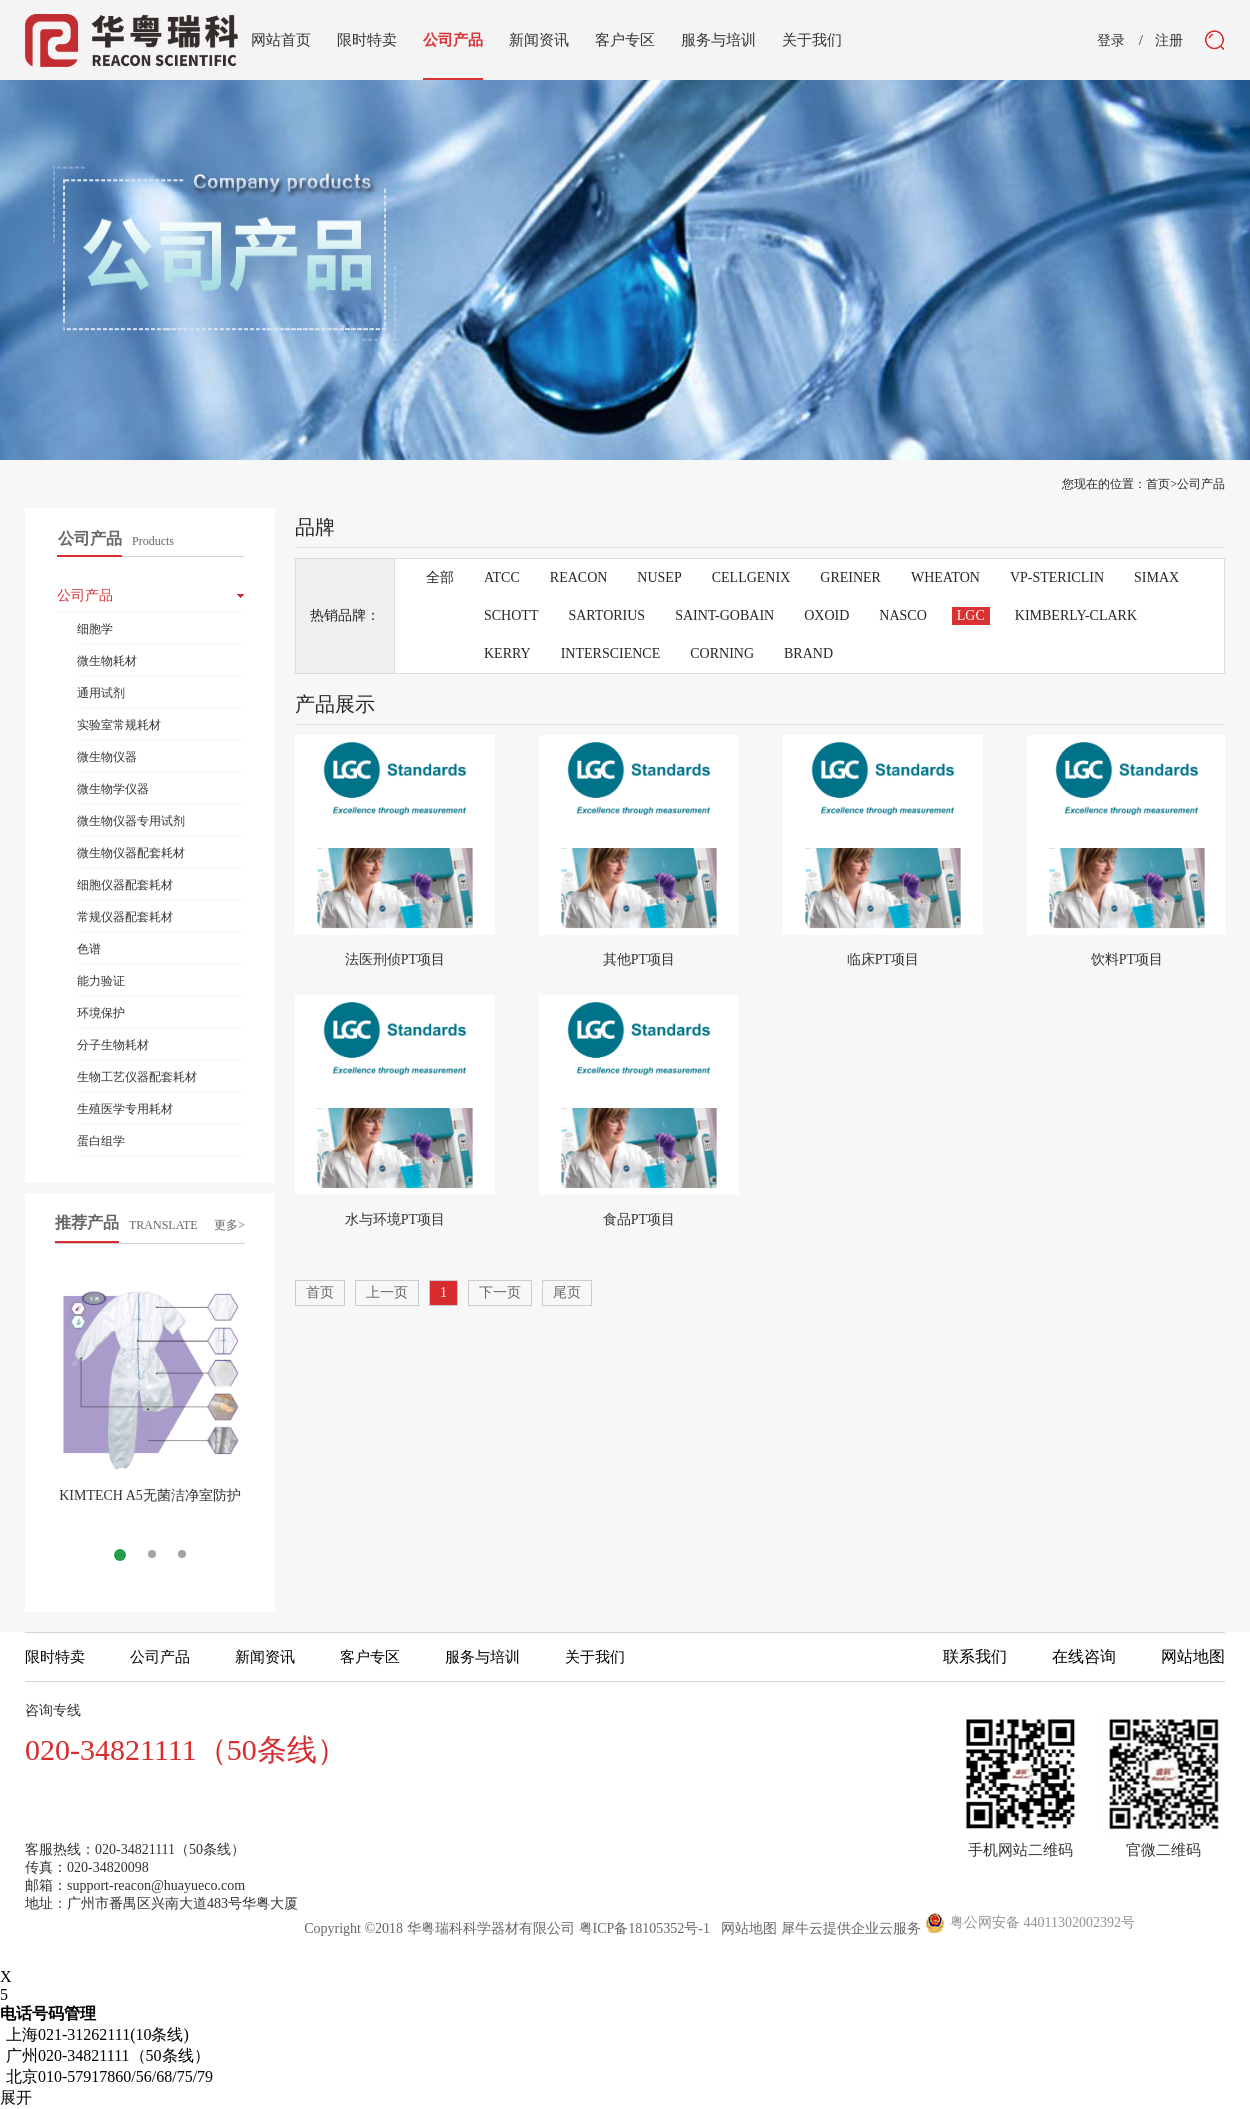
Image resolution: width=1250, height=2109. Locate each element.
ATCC (502, 577)
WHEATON (945, 577)
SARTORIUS (606, 615)
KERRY (507, 653)
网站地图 (745, 1928)
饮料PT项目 (1127, 959)
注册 (1169, 41)
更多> (229, 1225)
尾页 (567, 1292)
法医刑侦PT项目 (395, 959)
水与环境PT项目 (395, 1219)
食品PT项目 (639, 1219)
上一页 (387, 1292)
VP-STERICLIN (1057, 577)
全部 (440, 577)
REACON (579, 577)
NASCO (902, 615)
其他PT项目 (639, 959)
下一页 (500, 1292)
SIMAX (1156, 577)
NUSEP (659, 577)
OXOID (826, 615)
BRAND (808, 653)
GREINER (850, 577)
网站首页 (281, 40)
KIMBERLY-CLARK (1076, 615)
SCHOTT (511, 615)
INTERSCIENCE (611, 653)
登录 (1111, 41)
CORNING (722, 653)
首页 (320, 1292)
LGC (971, 615)
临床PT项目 (883, 959)
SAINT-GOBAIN (724, 615)
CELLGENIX (751, 577)
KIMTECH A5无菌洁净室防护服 (150, 1503)
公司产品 (1201, 484)
